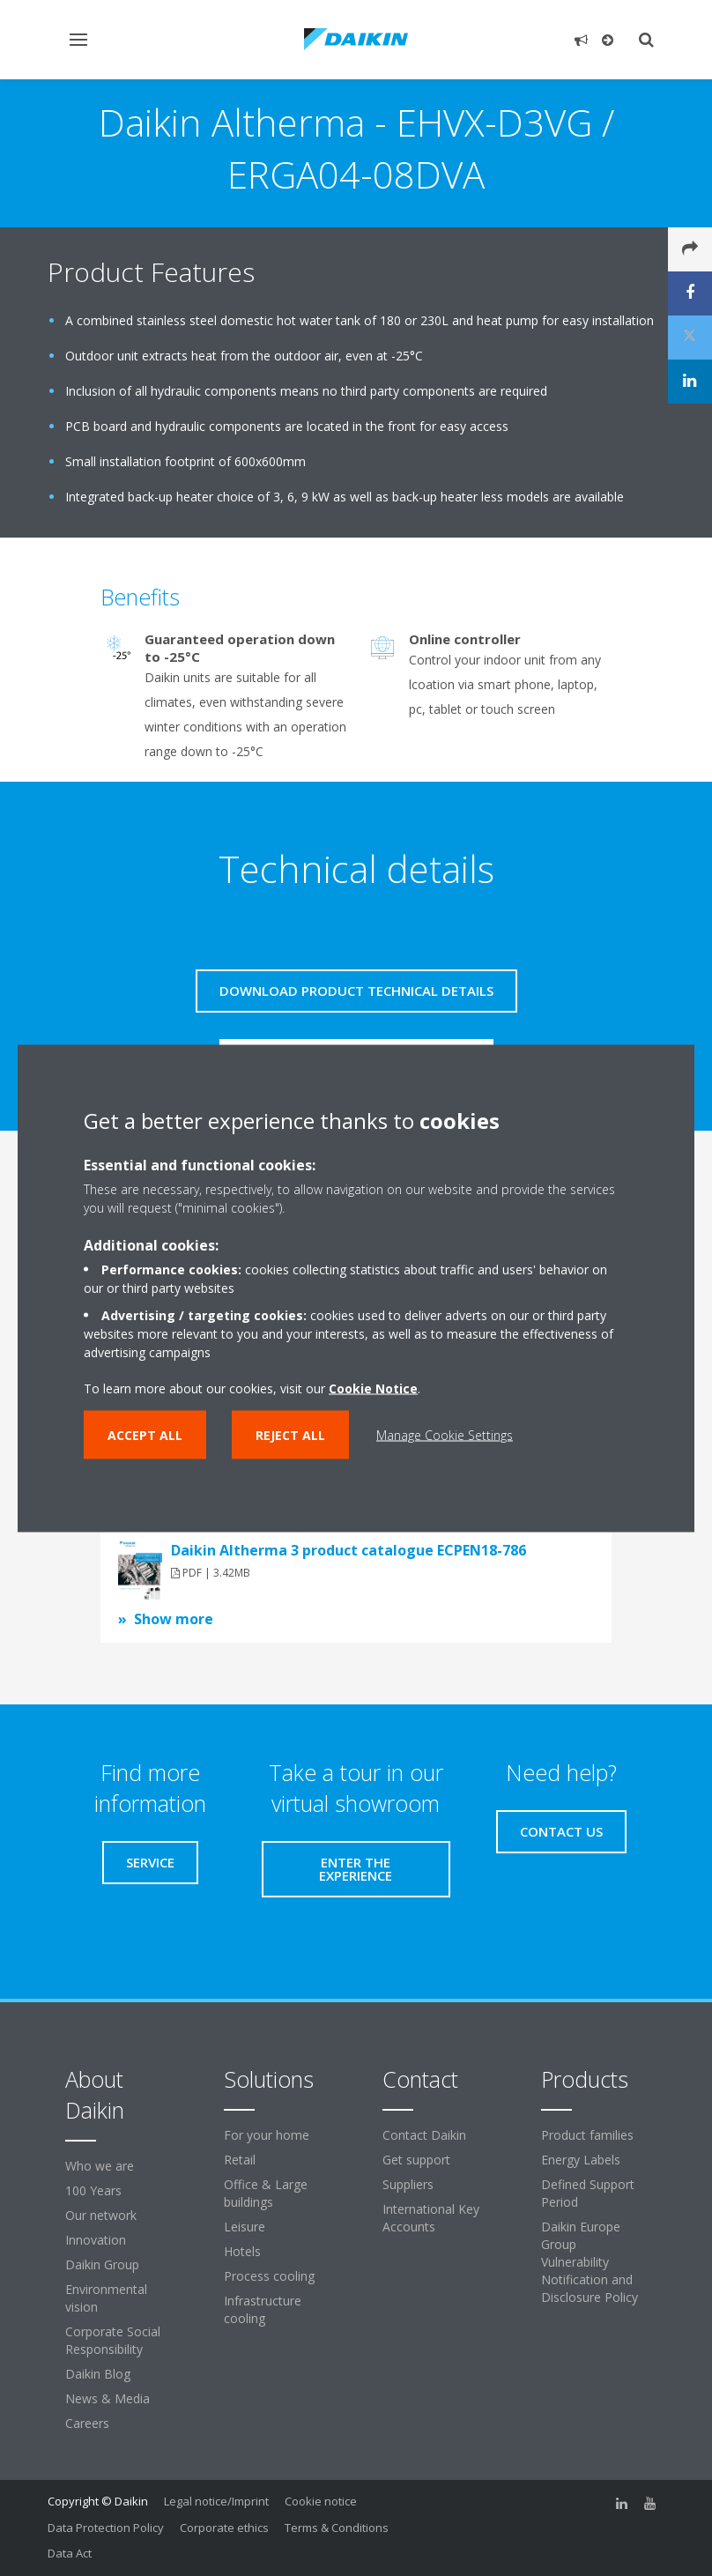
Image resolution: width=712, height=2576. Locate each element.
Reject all (290, 1434)
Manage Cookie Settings (444, 1434)
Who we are (99, 2165)
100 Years (93, 2190)
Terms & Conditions (337, 2527)
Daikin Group (102, 2264)
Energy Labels (580, 2159)
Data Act (70, 2553)
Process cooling (269, 2276)
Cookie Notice (373, 1387)
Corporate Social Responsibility (112, 2340)
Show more (173, 1619)
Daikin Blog (97, 2373)
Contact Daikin (424, 2135)
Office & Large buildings (266, 2193)
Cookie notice (321, 2501)
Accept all (145, 1434)
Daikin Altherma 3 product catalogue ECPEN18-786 (348, 1550)
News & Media (107, 2398)
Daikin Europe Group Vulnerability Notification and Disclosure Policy (589, 2261)
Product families (587, 2135)
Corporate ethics (224, 2527)
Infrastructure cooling (262, 2309)
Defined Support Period (587, 2193)
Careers (87, 2423)
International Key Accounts (430, 2218)
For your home (266, 2135)
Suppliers (408, 2184)
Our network (101, 2215)
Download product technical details (356, 990)
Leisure (244, 2226)
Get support (416, 2159)
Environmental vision (106, 2298)
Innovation (95, 2239)
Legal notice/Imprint (216, 2501)
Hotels (242, 2251)
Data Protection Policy (106, 2527)
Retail (240, 2159)
